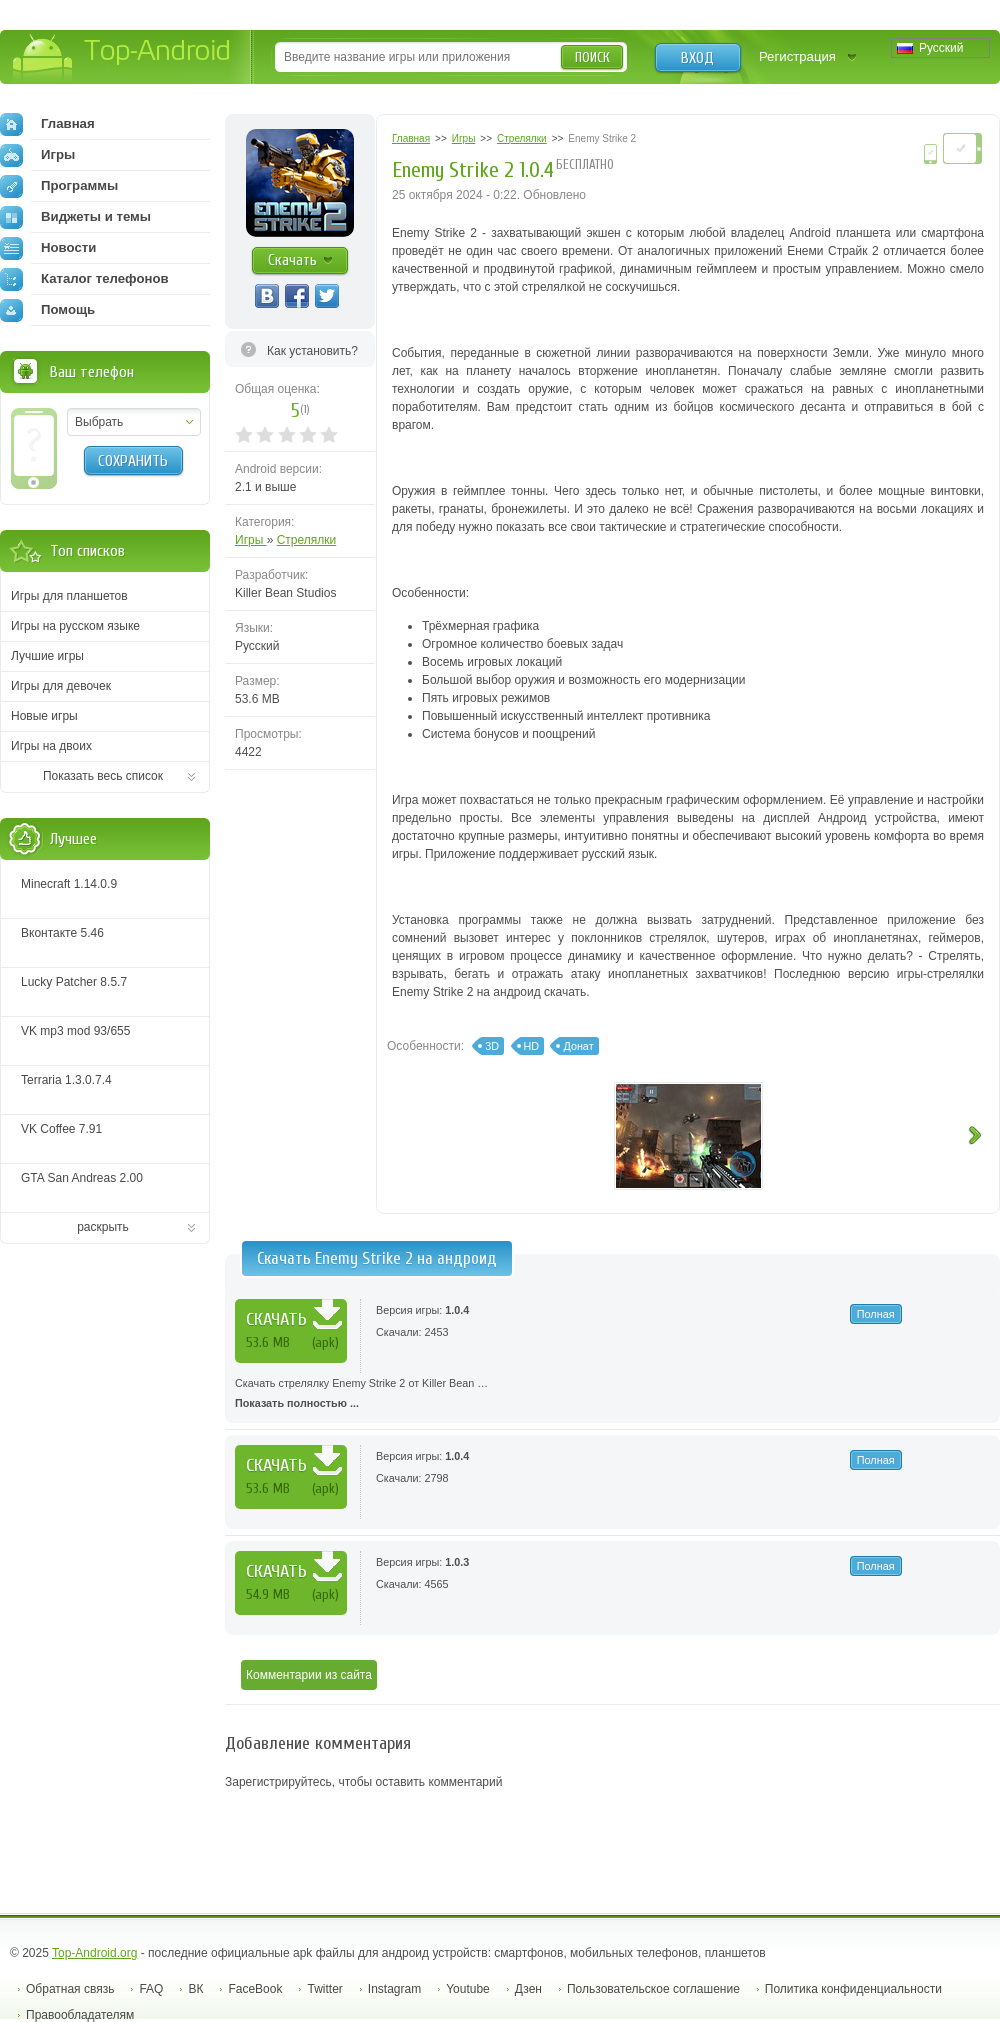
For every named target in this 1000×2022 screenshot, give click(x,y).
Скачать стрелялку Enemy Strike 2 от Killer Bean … (612, 1395)
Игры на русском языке (75, 626)
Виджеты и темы (75, 217)
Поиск (592, 57)
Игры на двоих (51, 746)
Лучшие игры (47, 656)
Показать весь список (103, 776)
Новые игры (44, 716)
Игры (251, 540)
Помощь (47, 310)
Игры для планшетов (69, 596)
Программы (59, 186)
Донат (578, 1046)
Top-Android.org (94, 1953)
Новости (48, 248)
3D (492, 1046)
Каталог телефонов (84, 279)
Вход (697, 58)
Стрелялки (307, 540)
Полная (876, 1314)
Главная (47, 124)
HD (532, 1046)
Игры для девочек (61, 686)
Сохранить (133, 461)
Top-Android (122, 58)
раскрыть (103, 1227)
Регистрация (797, 56)
